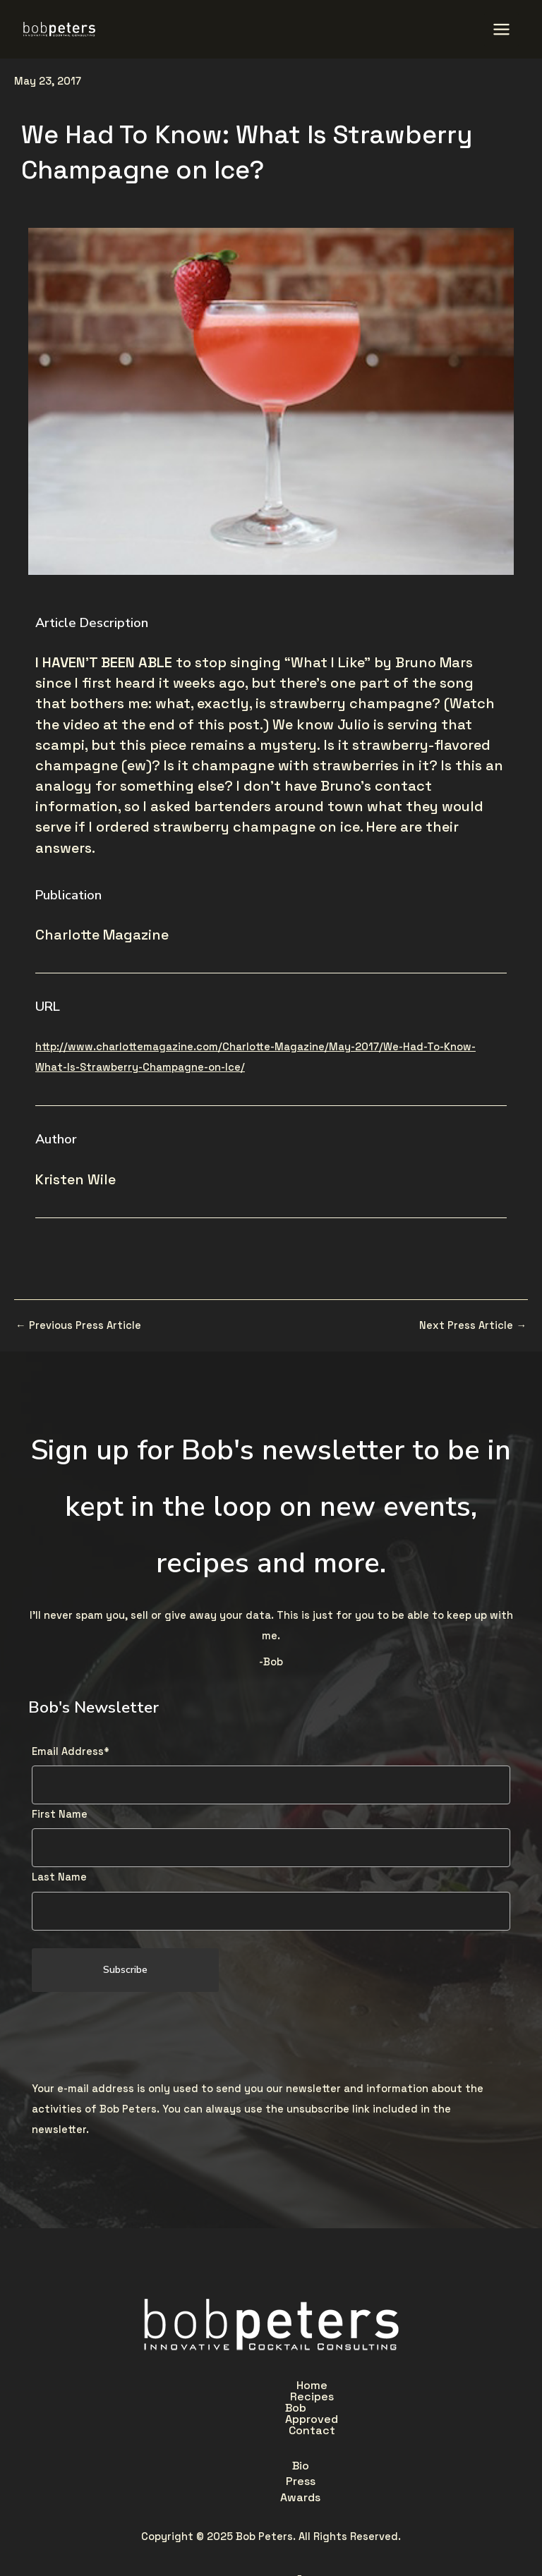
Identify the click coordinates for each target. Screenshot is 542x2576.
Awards (323, 2416)
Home (145, 2383)
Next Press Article (472, 1323)
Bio (208, 2416)
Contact (389, 2383)
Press (260, 2416)
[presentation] (139, 2034)
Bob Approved (299, 2383)
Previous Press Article (78, 1323)
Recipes (211, 2383)
